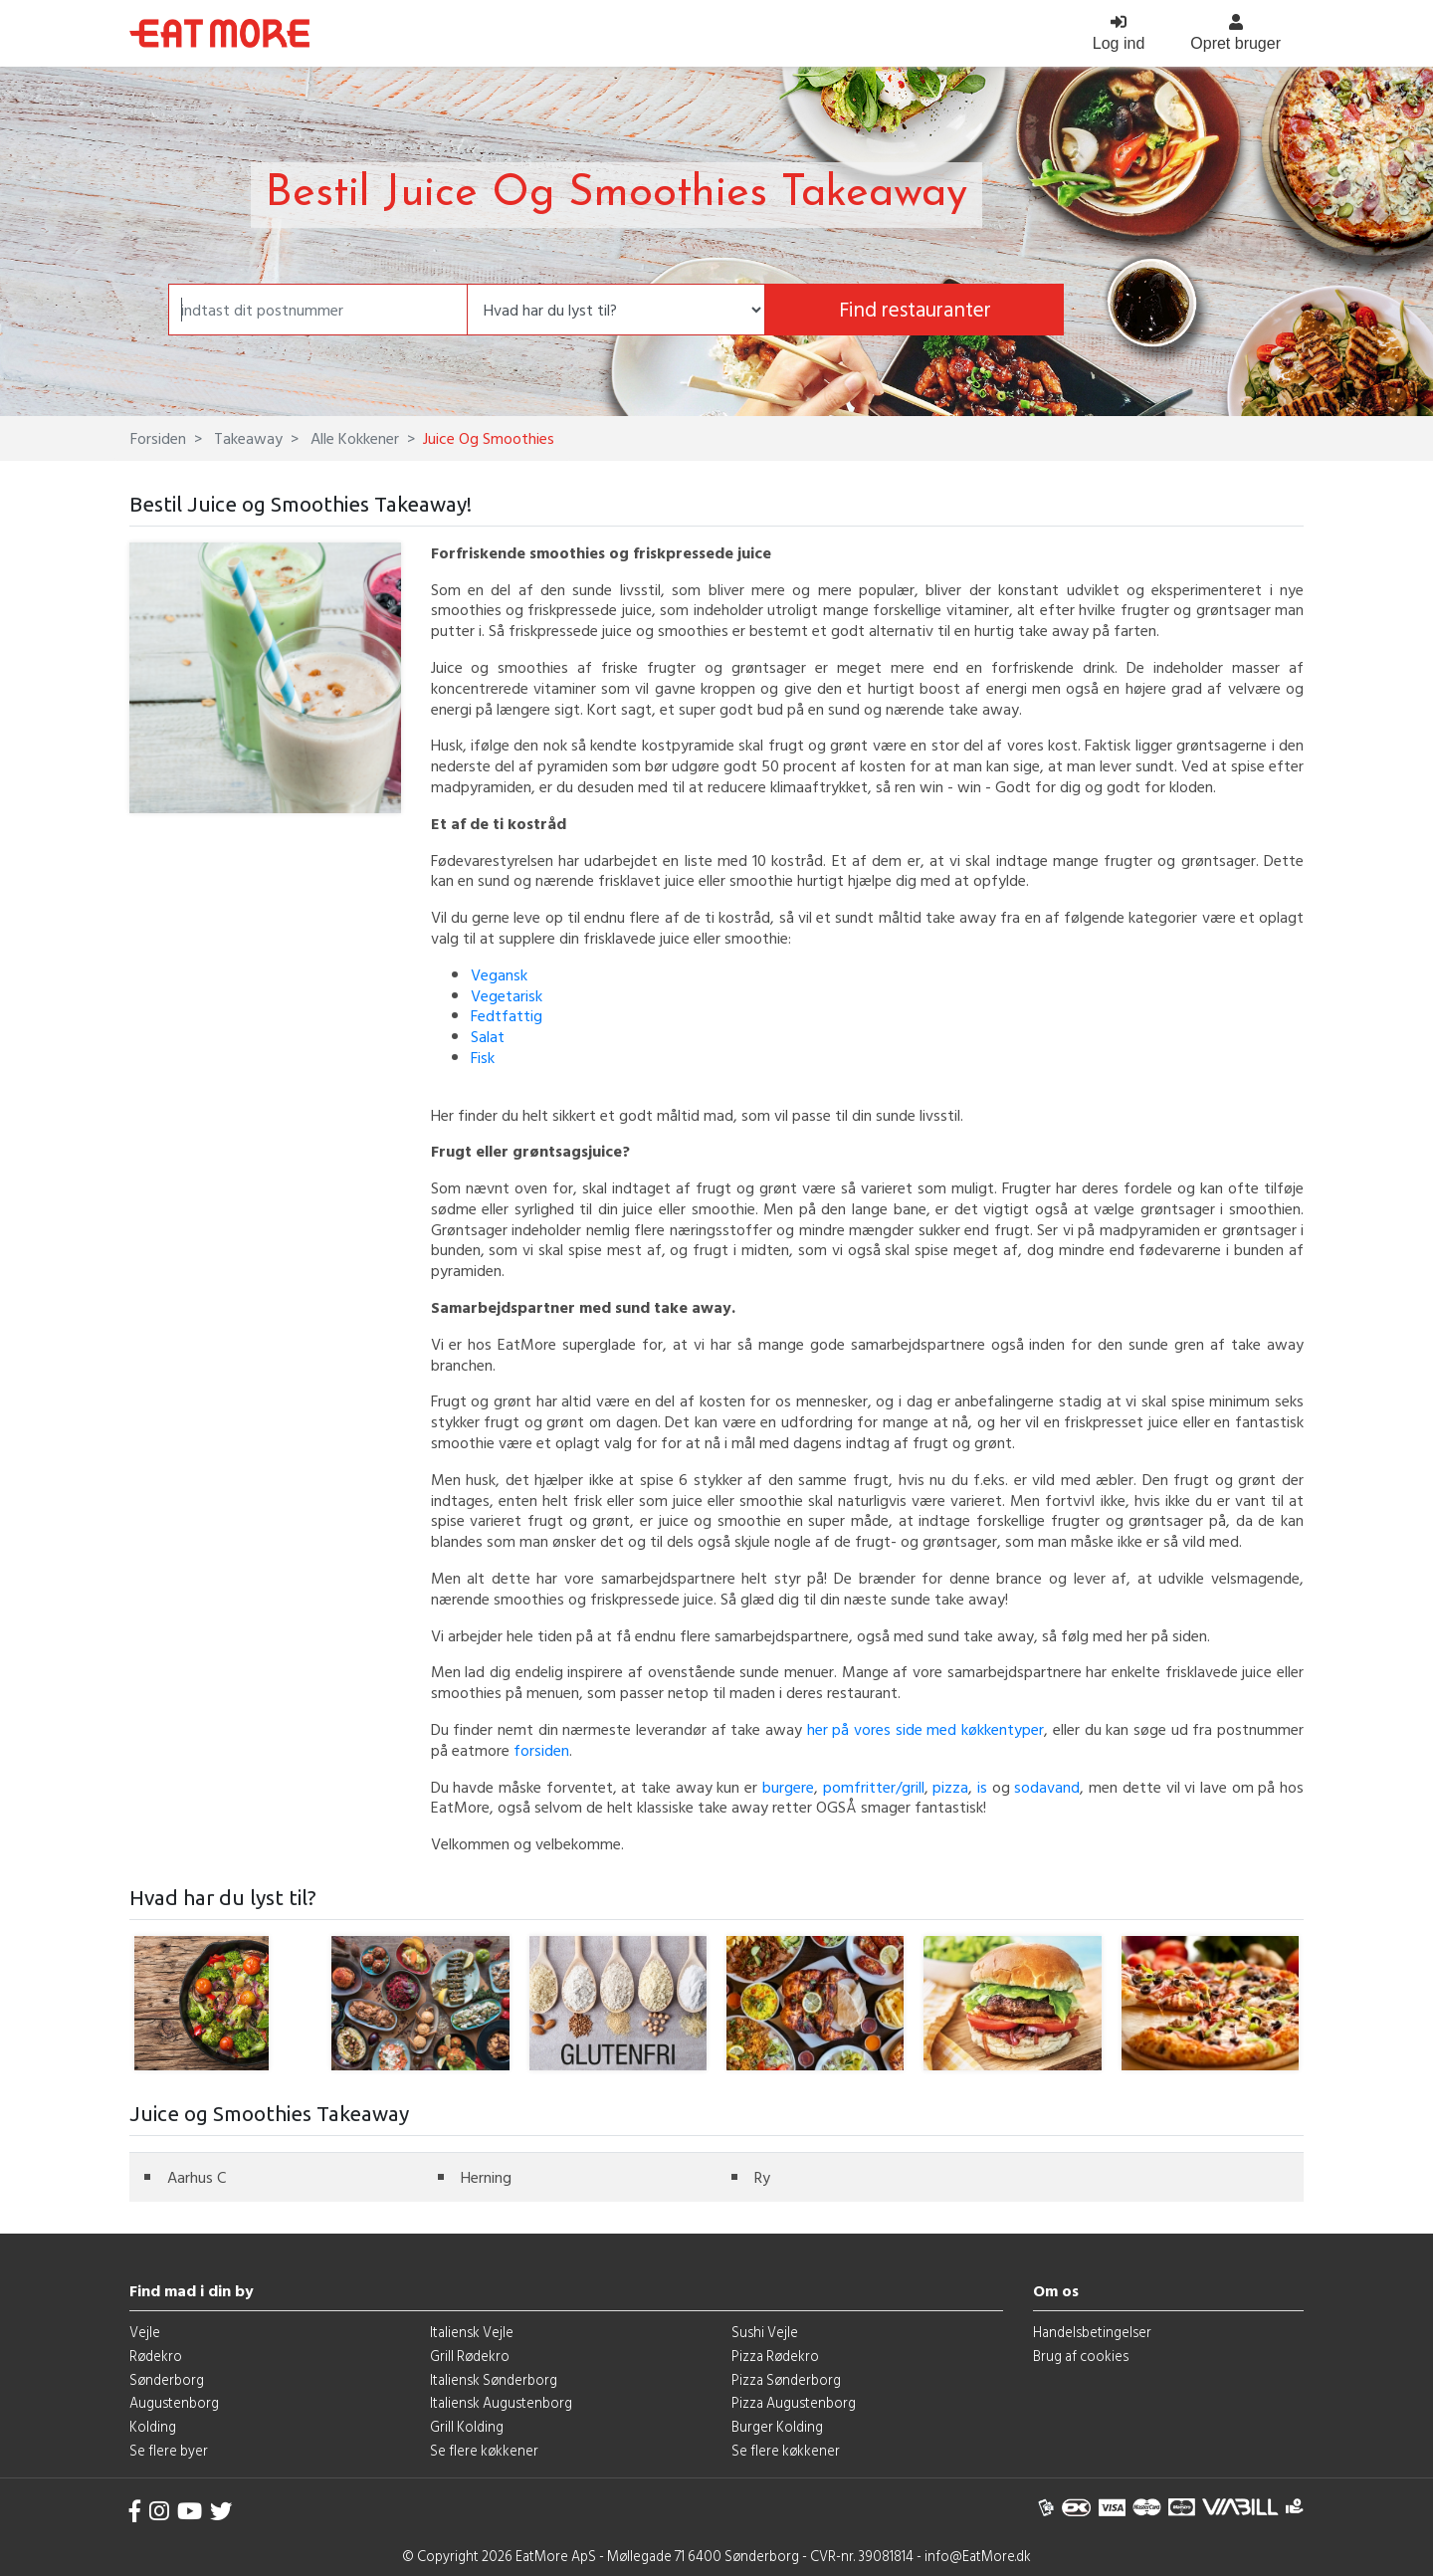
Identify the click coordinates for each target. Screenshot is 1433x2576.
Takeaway (246, 438)
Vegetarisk (506, 995)
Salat (488, 1036)
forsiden (541, 1750)
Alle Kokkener (353, 438)
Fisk (483, 1057)
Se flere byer (168, 2450)
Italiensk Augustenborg (501, 2402)
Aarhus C (196, 2177)
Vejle (144, 2331)
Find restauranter (915, 309)
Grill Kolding (467, 2426)
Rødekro (155, 2355)
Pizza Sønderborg (786, 2379)
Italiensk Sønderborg (493, 2379)
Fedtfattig (506, 1015)
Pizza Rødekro (775, 2355)
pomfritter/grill (873, 1787)
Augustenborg (174, 2402)
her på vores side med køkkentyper (925, 1729)
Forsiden (158, 438)
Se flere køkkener (484, 2450)
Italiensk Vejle (471, 2331)
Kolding (152, 2426)
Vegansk (499, 974)
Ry (762, 2177)
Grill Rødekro (470, 2355)
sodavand (1047, 1787)
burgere (788, 1787)
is (982, 1787)
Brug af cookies (1080, 2355)
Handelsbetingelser (1092, 2331)
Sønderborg (166, 2379)
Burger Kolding (777, 2426)
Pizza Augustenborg (793, 2402)
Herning (486, 2177)
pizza (950, 1787)
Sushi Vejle (764, 2331)
